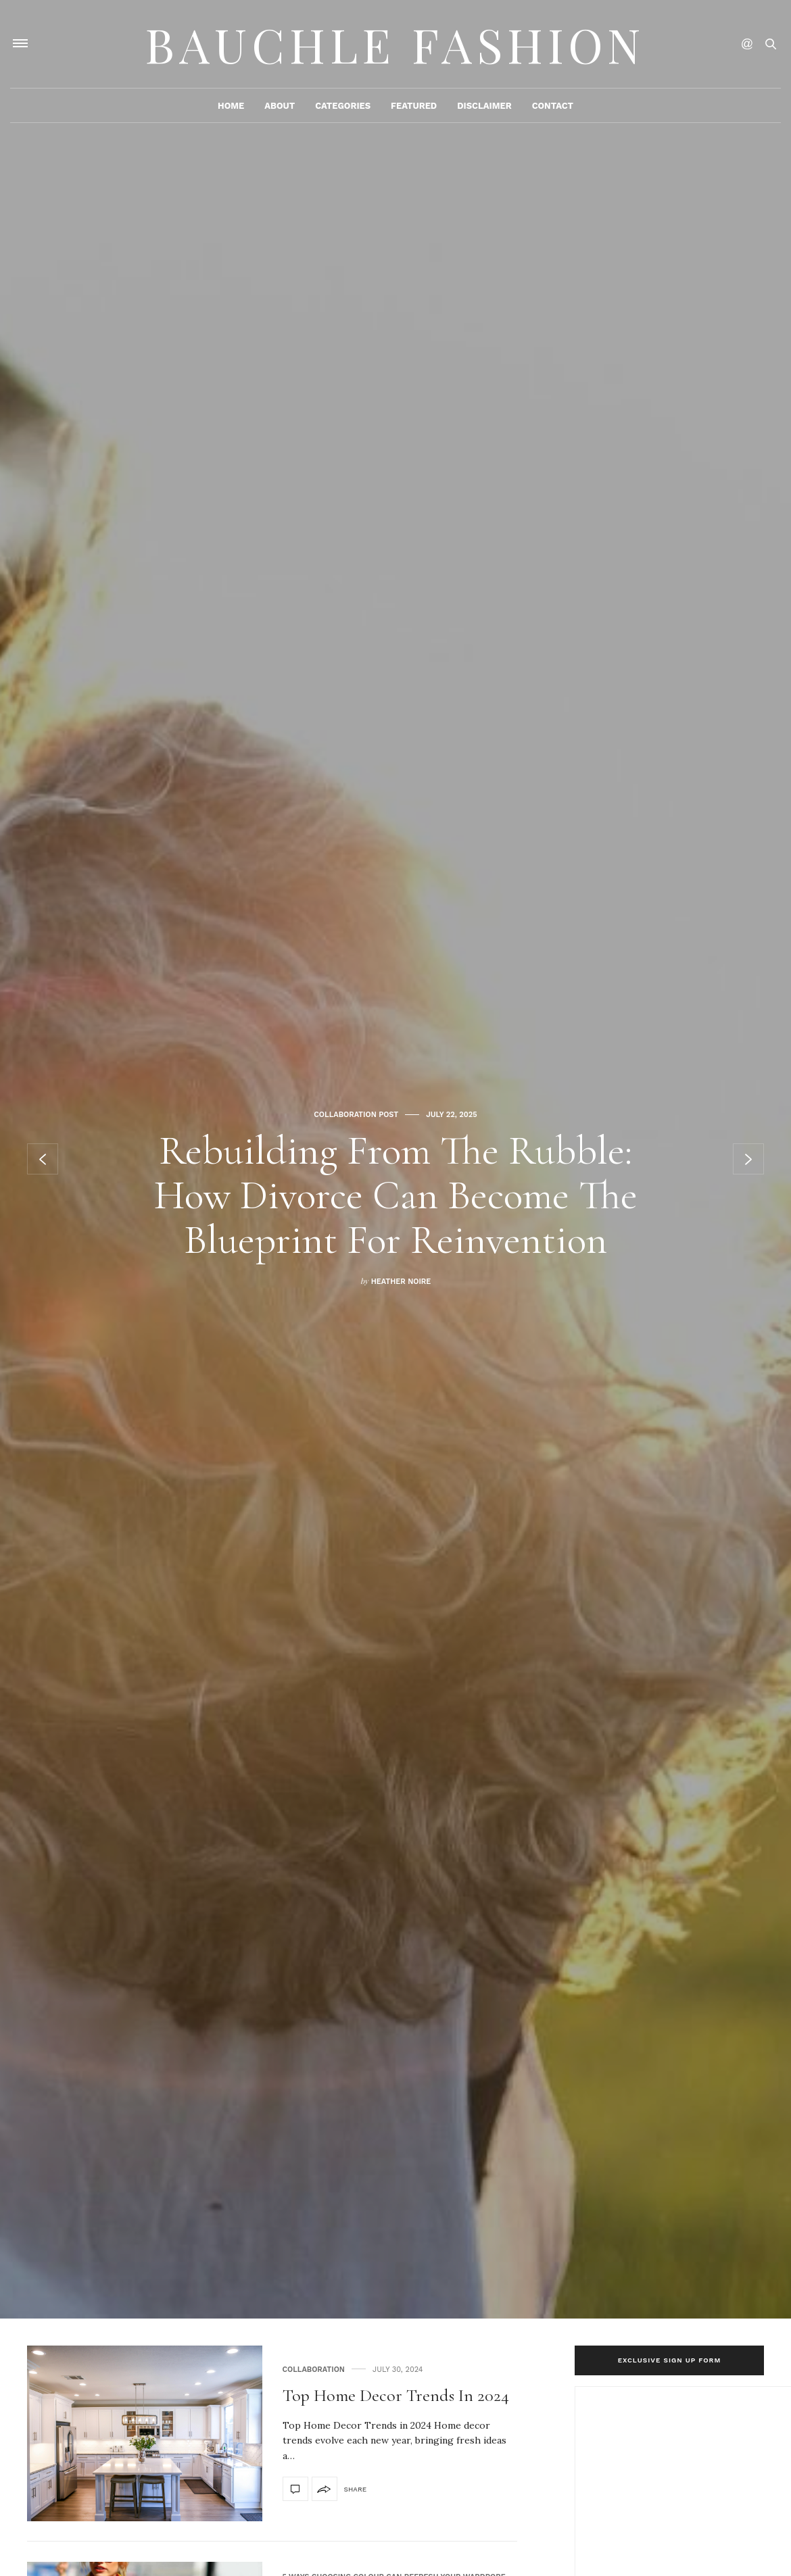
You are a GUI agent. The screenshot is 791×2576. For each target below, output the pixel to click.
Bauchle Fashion (395, 44)
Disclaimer (484, 106)
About (279, 106)
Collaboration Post (356, 1114)
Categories (342, 106)
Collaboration (314, 2369)
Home (231, 106)
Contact (552, 106)
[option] (395, 1159)
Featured (414, 106)
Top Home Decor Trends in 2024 (396, 2395)
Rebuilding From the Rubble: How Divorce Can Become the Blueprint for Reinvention (396, 1195)
